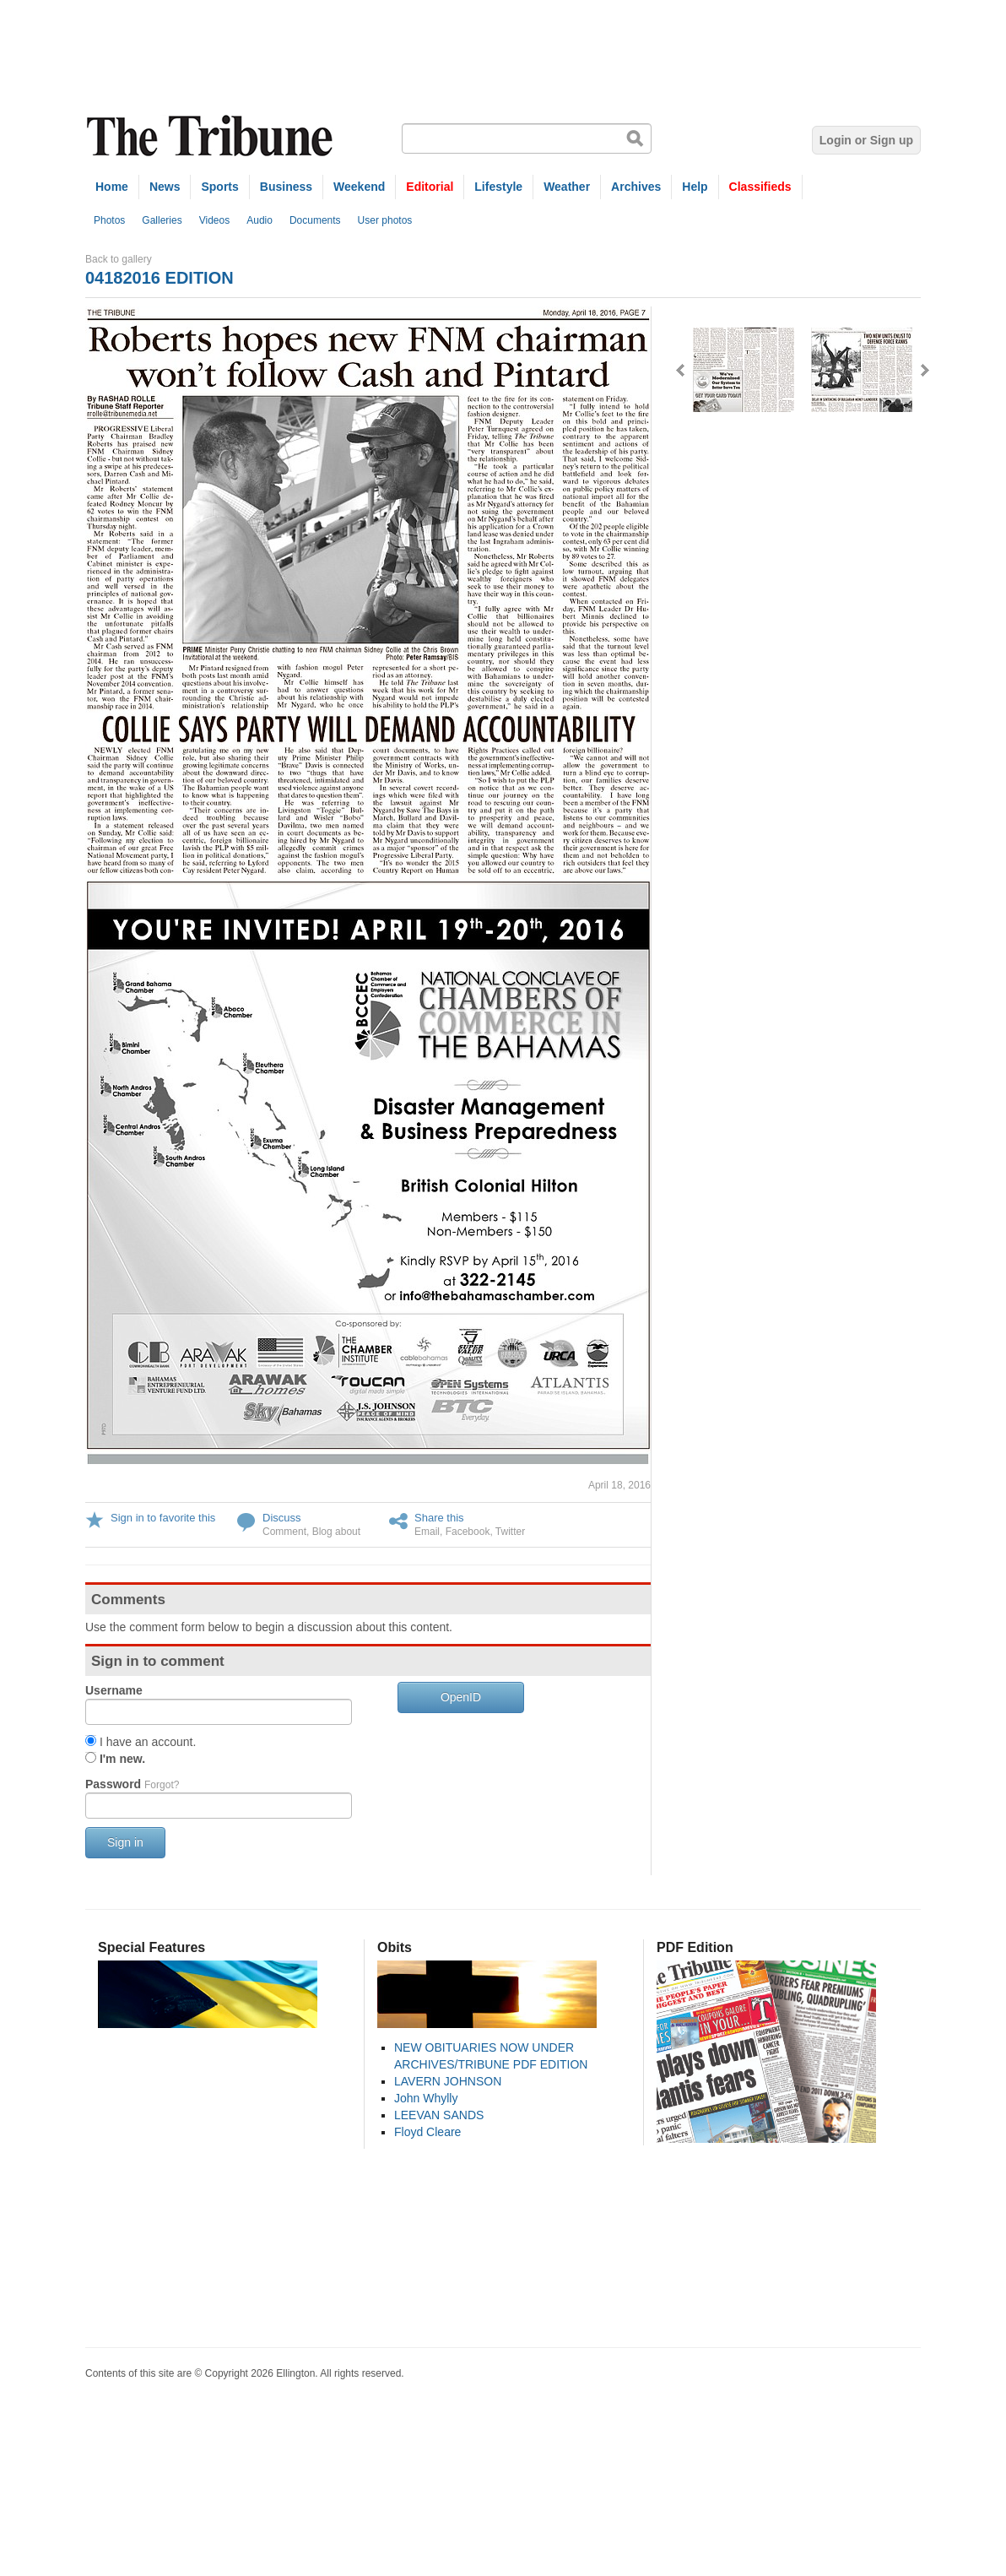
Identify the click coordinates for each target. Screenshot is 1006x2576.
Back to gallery (118, 259)
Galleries (161, 220)
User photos (385, 220)
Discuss (281, 1517)
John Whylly (425, 2098)
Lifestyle (498, 186)
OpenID (461, 1697)
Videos (214, 220)
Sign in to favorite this (163, 1517)
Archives (636, 186)
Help (694, 186)
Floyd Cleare (427, 2132)
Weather (567, 186)
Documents (315, 220)
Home (111, 186)
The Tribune (211, 136)
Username (114, 1690)
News (165, 186)
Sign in (125, 1842)
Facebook (468, 1531)
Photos (109, 220)
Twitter (510, 1531)
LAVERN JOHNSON (447, 2081)
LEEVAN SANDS (439, 2115)
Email (427, 1531)
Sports (219, 186)
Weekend (359, 186)
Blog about (336, 1531)
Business (286, 186)
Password (132, 1784)
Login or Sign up (866, 140)
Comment (284, 1531)
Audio (259, 220)
